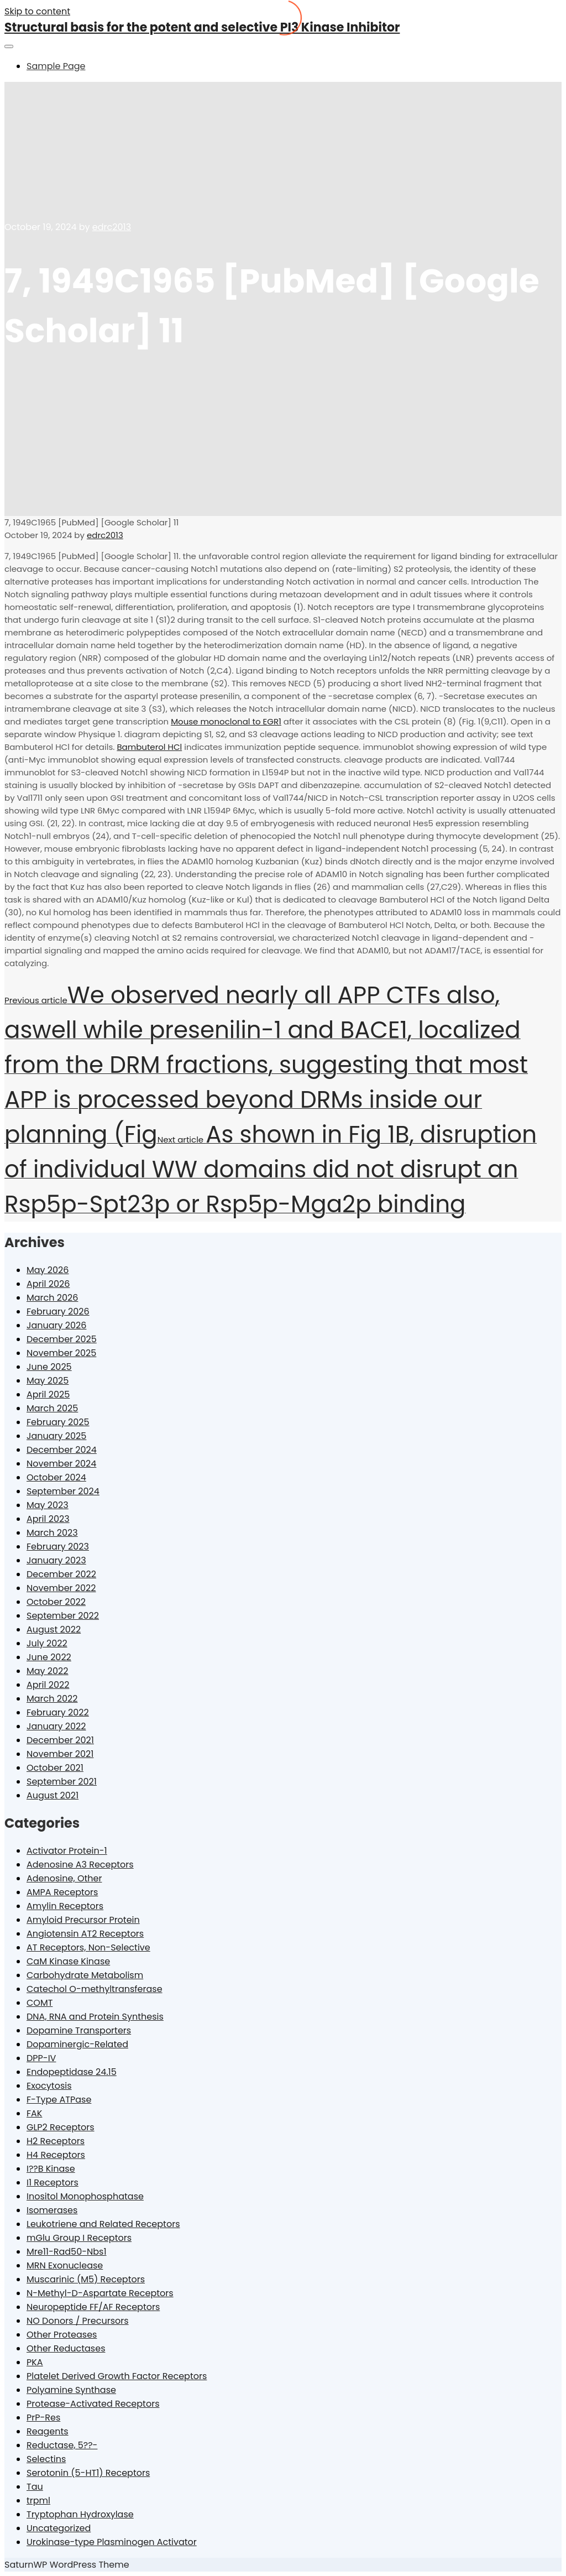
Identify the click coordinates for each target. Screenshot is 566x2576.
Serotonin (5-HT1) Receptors (88, 2473)
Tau (35, 2486)
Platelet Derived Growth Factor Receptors (117, 2376)
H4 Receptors (56, 2155)
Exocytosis (49, 2085)
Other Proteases (62, 2334)
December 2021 (60, 1740)
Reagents (48, 2431)
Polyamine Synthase (71, 2390)
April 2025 (48, 1394)
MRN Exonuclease (65, 2265)
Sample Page (56, 66)
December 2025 (62, 1339)
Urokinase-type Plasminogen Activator (112, 2542)
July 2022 (47, 1643)
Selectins (46, 2459)
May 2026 (48, 1270)
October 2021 (55, 1767)
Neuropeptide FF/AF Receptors (93, 2307)
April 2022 (48, 1684)
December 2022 (61, 1574)
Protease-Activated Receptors (93, 2403)
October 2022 (56, 1601)
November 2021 (60, 1754)
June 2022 (49, 1657)
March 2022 (52, 1698)
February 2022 (58, 1712)
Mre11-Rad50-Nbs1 (67, 2251)
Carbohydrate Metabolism (85, 1975)
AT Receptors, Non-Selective (88, 1947)
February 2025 (58, 1422)
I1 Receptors (52, 2182)
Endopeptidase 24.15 (72, 2072)
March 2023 (52, 1532)
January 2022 (56, 1726)
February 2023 (58, 1546)
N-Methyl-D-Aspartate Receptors (100, 2293)
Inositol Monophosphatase (85, 2196)
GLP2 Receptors (61, 2127)
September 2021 (62, 1781)
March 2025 (52, 1408)
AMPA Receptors (62, 1892)
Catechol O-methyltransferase (95, 1989)
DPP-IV (41, 2058)
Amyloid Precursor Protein (83, 1919)
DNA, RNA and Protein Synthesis (95, 2016)
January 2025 (56, 1436)
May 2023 (48, 1505)
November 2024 (61, 1463)
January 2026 (56, 1325)
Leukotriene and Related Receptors (103, 2224)
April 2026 (48, 1283)
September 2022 (63, 1615)
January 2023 (56, 1560)
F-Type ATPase (59, 2099)
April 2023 (48, 1519)
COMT (40, 2002)
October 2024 (56, 1477)
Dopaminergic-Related (77, 2044)
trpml (38, 2500)
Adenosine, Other (64, 1878)
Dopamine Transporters (79, 2030)
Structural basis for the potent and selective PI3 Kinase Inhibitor (202, 27)
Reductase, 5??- (62, 2445)
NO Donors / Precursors (78, 2320)
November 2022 (61, 1588)
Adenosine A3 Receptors (80, 1864)
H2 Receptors (56, 2141)
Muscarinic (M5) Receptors (86, 2279)
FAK (34, 2113)
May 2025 (48, 1380)
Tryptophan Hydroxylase (80, 2514)
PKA (35, 2362)
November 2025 (61, 1353)
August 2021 (52, 1795)
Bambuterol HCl (149, 747)
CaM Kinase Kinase (68, 1961)
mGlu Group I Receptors (79, 2237)
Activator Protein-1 (67, 1850)
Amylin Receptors (65, 1906)
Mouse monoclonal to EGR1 (226, 721)
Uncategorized (59, 2528)
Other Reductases (66, 2348)
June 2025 (49, 1366)
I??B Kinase (51, 2168)
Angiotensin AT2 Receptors (85, 1933)
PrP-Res (43, 2417)
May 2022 (48, 1671)
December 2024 (62, 1449)
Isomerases (52, 2210)
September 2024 (63, 1491)
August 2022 (54, 1629)
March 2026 (52, 1297)
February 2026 (58, 1311)
